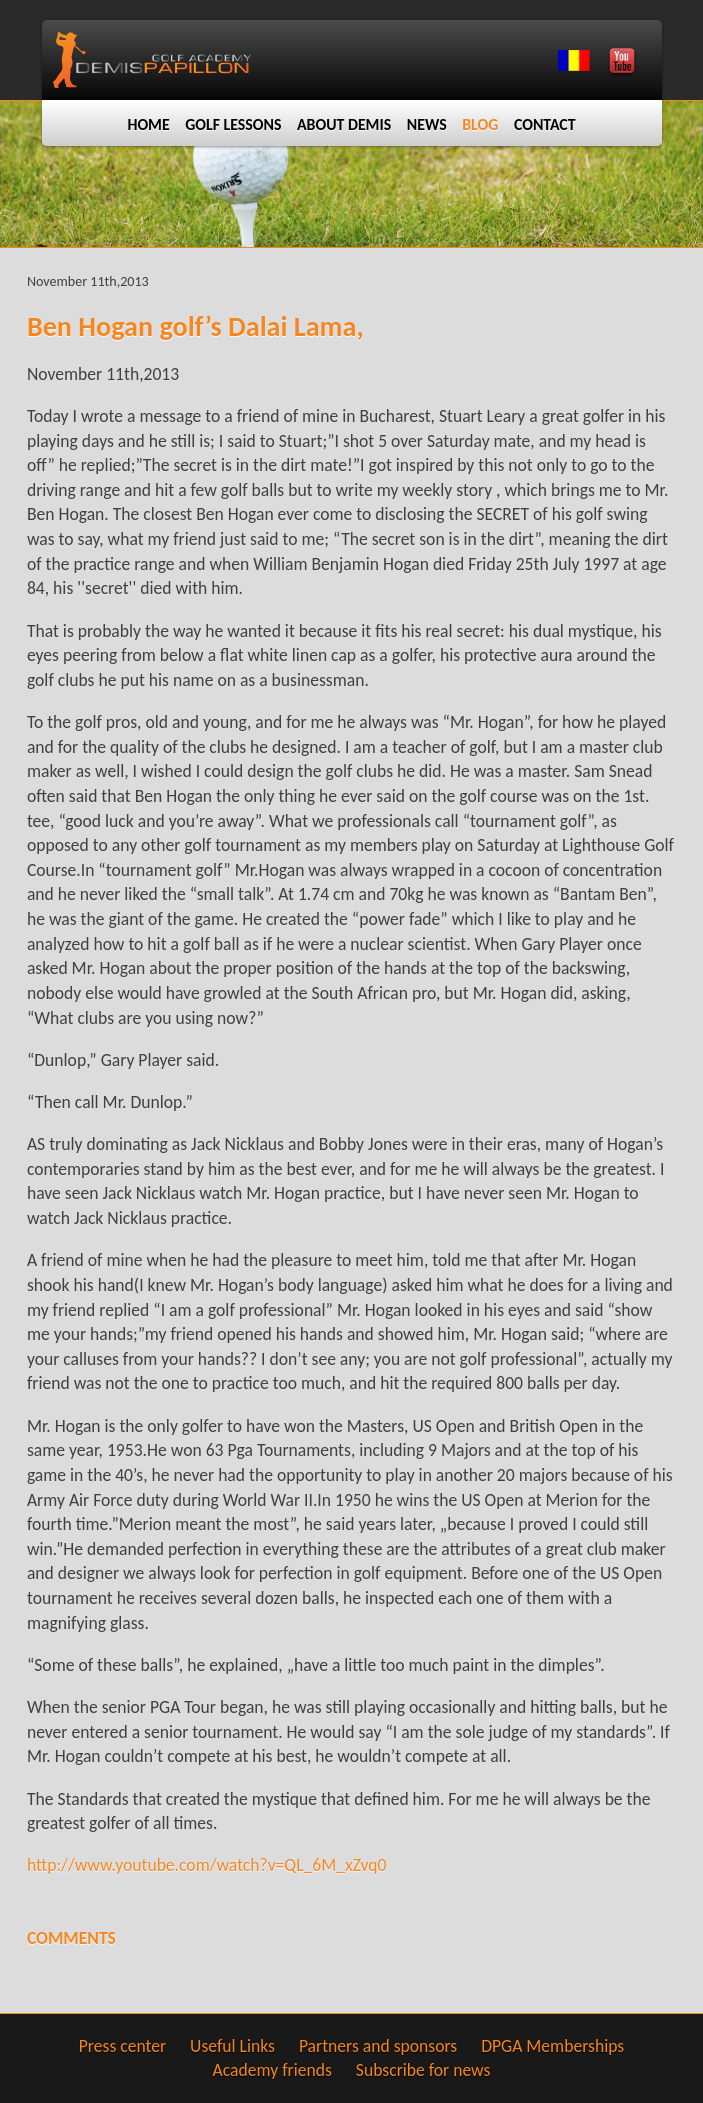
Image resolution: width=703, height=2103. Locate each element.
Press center (122, 2046)
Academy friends (272, 2070)
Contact (545, 124)
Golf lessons (233, 124)
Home (148, 124)
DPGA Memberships (552, 2046)
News (427, 124)
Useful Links (232, 2046)
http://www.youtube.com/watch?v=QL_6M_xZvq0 (207, 1865)
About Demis (344, 124)
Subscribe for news (423, 2070)
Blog (480, 124)
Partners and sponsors (378, 2046)
